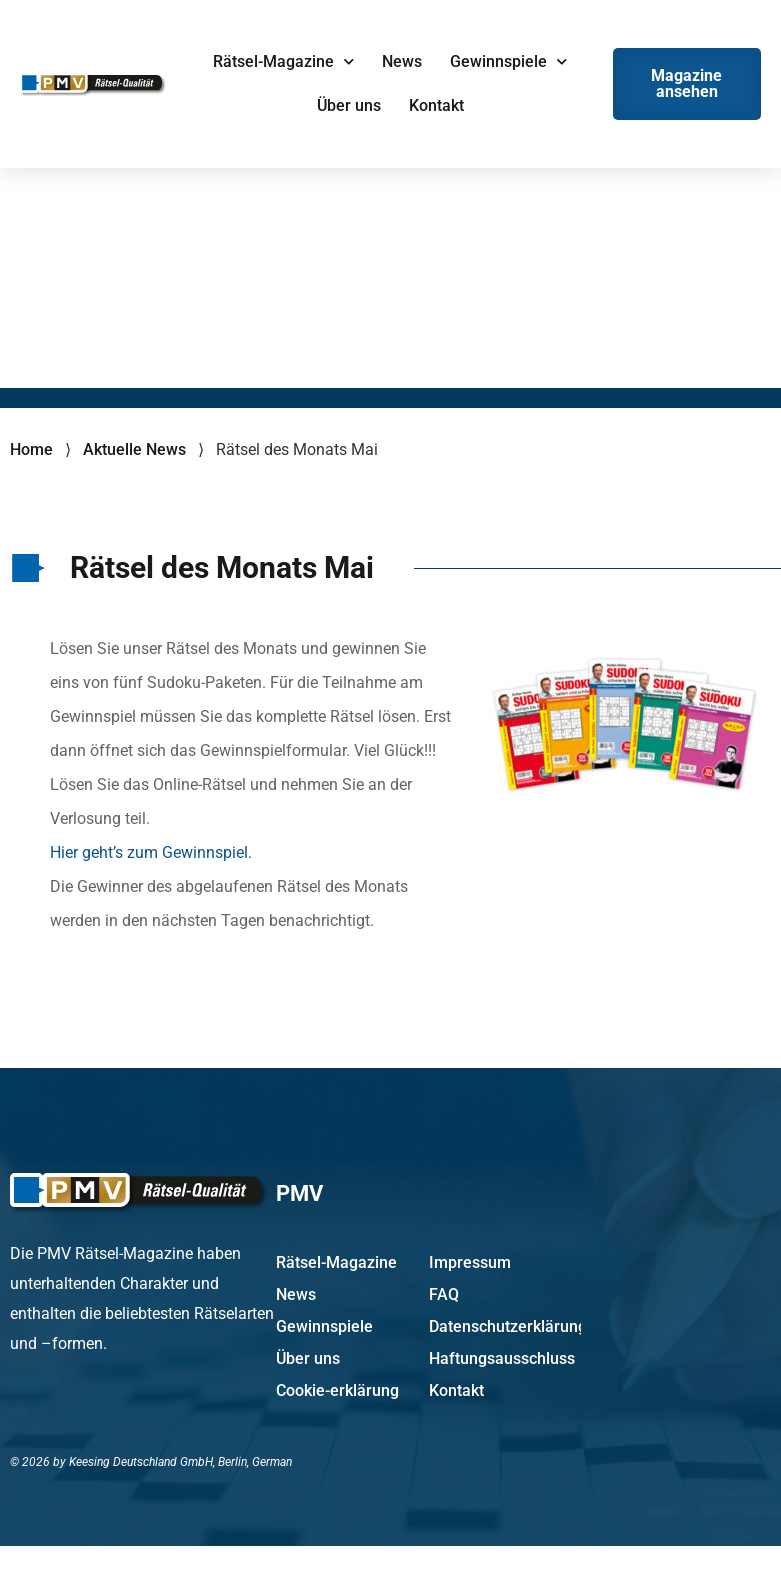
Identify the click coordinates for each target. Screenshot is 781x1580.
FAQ (444, 1294)
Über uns (349, 105)
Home (31, 449)
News (402, 61)
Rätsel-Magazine (283, 61)
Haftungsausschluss (502, 1358)
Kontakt (436, 105)
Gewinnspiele (508, 61)
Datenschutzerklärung (505, 1326)
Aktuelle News (134, 449)
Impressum (470, 1262)
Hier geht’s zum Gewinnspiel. (151, 852)
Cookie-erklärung (337, 1390)
